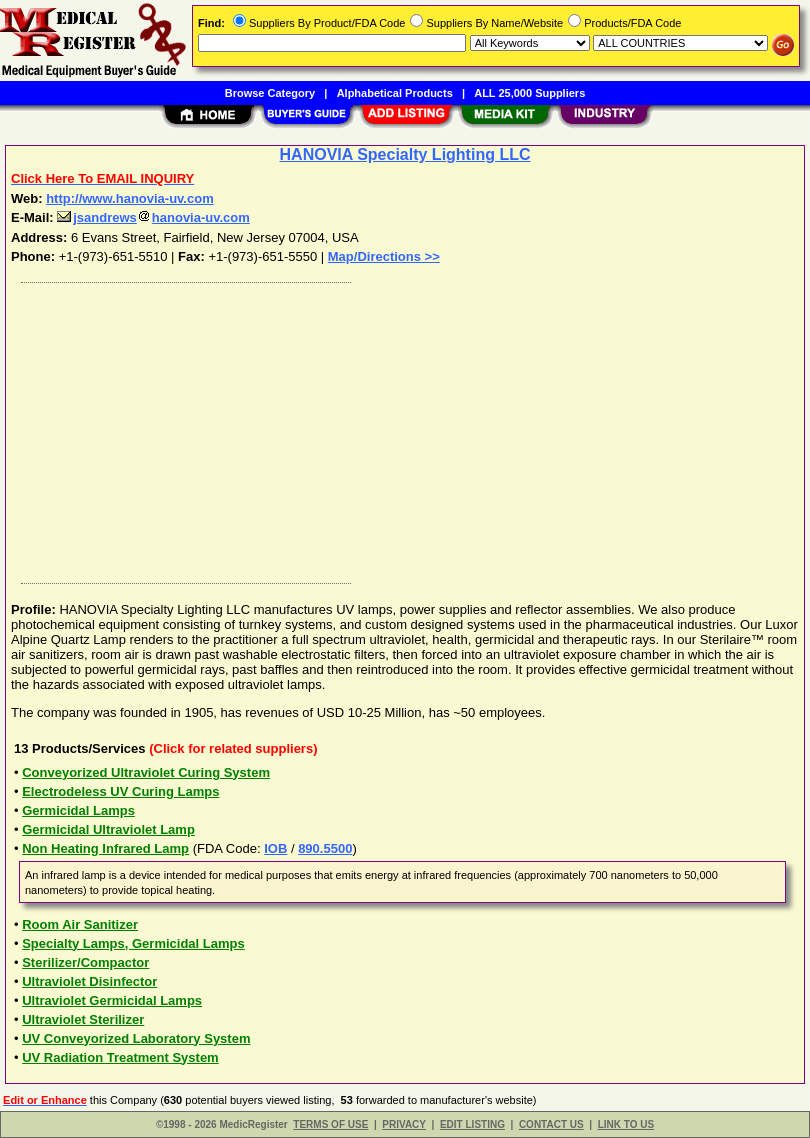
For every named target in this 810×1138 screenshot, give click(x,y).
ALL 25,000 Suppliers (529, 93)
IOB (275, 848)
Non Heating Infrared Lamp (105, 848)
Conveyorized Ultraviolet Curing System (146, 772)
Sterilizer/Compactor (85, 962)
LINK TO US (626, 1124)
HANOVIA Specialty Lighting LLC (405, 154)
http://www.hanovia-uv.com (130, 198)
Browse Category (270, 93)
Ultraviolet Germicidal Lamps (112, 1000)
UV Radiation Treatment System (120, 1057)
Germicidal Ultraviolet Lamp (108, 829)
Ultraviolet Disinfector (89, 981)
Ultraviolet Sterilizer (83, 1019)
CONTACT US (551, 1124)
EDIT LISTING (472, 1124)
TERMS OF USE (330, 1124)
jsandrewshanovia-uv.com (153, 217)
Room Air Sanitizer (80, 924)
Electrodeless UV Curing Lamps (120, 791)
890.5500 (325, 848)
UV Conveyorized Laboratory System (136, 1038)
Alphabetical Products (395, 93)
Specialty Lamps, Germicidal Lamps (133, 943)
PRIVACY (404, 1124)
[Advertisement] (401, 428)
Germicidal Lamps (78, 810)
